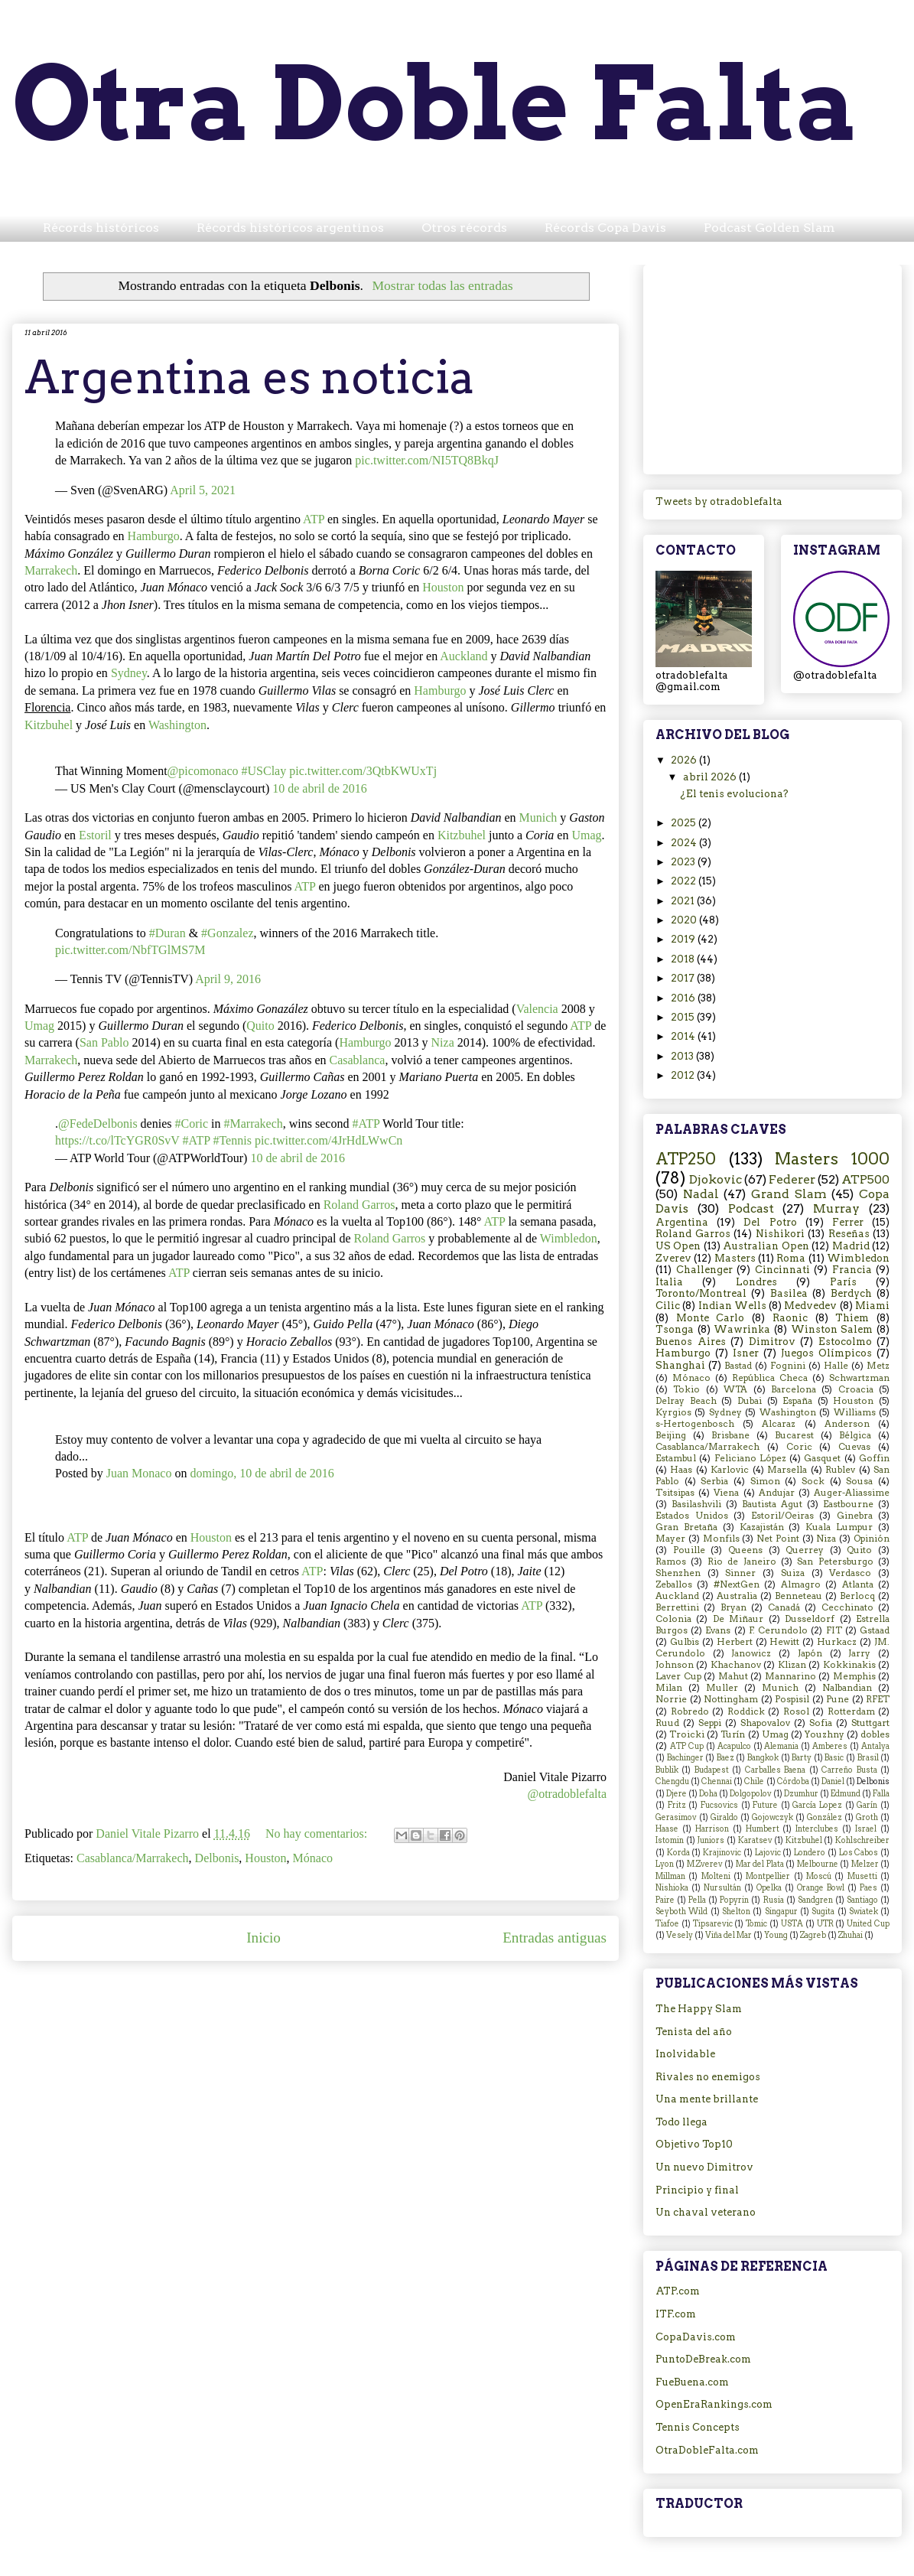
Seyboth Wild (681, 1912)
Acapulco (734, 1746)
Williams (855, 1412)
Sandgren (815, 1900)
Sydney (129, 672)
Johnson (674, 1664)
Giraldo (724, 1817)
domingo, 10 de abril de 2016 (261, 1473)
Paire (665, 1900)
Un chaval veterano (705, 2212)
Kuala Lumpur (839, 1527)
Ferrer (848, 1222)
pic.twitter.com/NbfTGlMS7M (130, 949)
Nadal (701, 1194)
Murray (836, 1208)
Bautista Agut (772, 1504)
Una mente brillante (706, 2099)
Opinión (872, 1538)
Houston (443, 587)
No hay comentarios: (317, 1833)
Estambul (675, 1458)
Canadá (784, 1607)
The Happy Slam (698, 2008)
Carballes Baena (775, 1770)
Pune (837, 1699)
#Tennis (232, 1140)
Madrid (851, 1246)
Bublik (666, 1770)
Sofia (820, 1723)
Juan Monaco (139, 1473)
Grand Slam (789, 1194)
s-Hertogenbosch (694, 1423)
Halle (836, 1365)
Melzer (865, 1864)
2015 (684, 1017)
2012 (684, 1075)
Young (776, 1935)
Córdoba (793, 1781)
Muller (722, 1687)
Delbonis (217, 1857)
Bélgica (855, 1435)
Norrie (671, 1699)
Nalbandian (847, 1687)
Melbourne (817, 1864)
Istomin (669, 1840)
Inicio (263, 1938)
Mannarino (790, 1676)
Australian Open (765, 1246)
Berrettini (677, 1607)
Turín (732, 1734)
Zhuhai (850, 1935)
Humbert (762, 1829)
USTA (792, 1924)
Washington (177, 724)
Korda (678, 1853)
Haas (681, 1469)
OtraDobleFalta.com (707, 2450)
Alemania (781, 1746)
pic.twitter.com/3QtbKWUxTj (363, 770)
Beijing (670, 1435)
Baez (725, 1758)
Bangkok (763, 1758)
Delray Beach (686, 1400)
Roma (790, 1258)
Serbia (714, 1481)
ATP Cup (687, 1746)
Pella (697, 1900)
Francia (852, 1269)
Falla (881, 1794)
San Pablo (104, 1042)
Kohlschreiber (862, 1840)
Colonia (673, 1619)
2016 (684, 998)
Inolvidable (685, 2054)
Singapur (781, 1912)
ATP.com (677, 2291)
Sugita (823, 1912)
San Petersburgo (835, 1561)
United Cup (868, 1924)
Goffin (874, 1458)
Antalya (875, 1746)
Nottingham (731, 1699)
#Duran (167, 933)
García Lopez (817, 1805)
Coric (799, 1446)
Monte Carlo (710, 1318)
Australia (737, 1596)
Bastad (738, 1365)
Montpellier (768, 1876)
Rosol (796, 1711)
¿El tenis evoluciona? (734, 794)
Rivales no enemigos (707, 2077)
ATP (313, 519)
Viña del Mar (728, 1935)
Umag (586, 835)
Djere (676, 1794)
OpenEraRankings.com (714, 2404)
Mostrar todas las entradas (442, 285)
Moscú (818, 1876)
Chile (754, 1781)
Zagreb (813, 1935)
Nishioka (671, 1888)
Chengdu (672, 1781)
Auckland (463, 656)
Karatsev (755, 1840)
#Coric (191, 1123)
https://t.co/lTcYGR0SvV (117, 1140)
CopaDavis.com (695, 2337)
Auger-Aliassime (852, 1492)
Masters (735, 1258)
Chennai (716, 1781)
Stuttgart (870, 1723)
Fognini (787, 1365)
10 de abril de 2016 (319, 788)
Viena (726, 1492)
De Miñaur (738, 1619)
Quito (260, 1025)
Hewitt (784, 1641)
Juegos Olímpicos (826, 1353)
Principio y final (697, 2190)
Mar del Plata (760, 1864)
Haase (666, 1829)
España (797, 1400)
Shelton (736, 1912)
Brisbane (730, 1435)
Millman (670, 1876)
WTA (735, 1389)
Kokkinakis (849, 1664)
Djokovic (715, 1179)
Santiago (862, 1900)
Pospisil (792, 1699)
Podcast (751, 1208)
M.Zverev (705, 1864)
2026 (685, 760)
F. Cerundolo (778, 1630)
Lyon (664, 1864)
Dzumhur (801, 1794)
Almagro (801, 1584)
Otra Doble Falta (435, 102)
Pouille (689, 1550)
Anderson (847, 1423)
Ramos (670, 1561)
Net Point (777, 1538)
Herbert (735, 1641)
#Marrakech (252, 1123)
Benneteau (798, 1596)
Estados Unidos (691, 1515)
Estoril (95, 835)
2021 (684, 901)
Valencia (537, 1008)
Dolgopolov (751, 1794)
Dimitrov (772, 1341)
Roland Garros (359, 1204)
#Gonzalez (227, 933)
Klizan (792, 1664)
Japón (810, 1653)
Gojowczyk (772, 1817)
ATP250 (685, 1158)
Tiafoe (667, 1924)
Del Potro (769, 1222)
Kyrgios (673, 1412)
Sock (813, 1481)
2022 (684, 881)
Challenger (704, 1269)
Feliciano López (750, 1458)
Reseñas (849, 1233)
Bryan (733, 1607)
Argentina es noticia (249, 377)
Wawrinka (742, 1329)
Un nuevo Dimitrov (704, 2167)
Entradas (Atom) (350, 1983)
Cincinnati (782, 1269)
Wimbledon (568, 1238)
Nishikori (780, 1233)
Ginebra (855, 1515)
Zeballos (673, 1584)
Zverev (673, 1258)
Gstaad (875, 1630)
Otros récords (464, 227)
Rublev (840, 1469)
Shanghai (680, 1365)
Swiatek (863, 1912)
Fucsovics (719, 1805)
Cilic (667, 1305)
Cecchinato (847, 1607)
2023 (684, 862)
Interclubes (816, 1829)
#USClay (264, 770)
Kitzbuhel (48, 724)
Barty (802, 1758)
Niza (442, 1042)
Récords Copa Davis (605, 227)
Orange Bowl (820, 1888)
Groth (867, 1817)
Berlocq (857, 1596)
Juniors (710, 1840)
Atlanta (857, 1584)
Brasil (868, 1758)
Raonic (790, 1318)
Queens (745, 1550)
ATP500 (865, 1179)
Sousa (859, 1481)
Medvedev (810, 1305)
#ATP (365, 1123)
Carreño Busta (849, 1770)
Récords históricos (101, 227)
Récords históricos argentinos (290, 227)
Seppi (709, 1723)
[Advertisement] (772, 366)
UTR (825, 1924)
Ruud (667, 1723)
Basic (834, 1758)
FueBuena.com (692, 2382)
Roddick (746, 1711)
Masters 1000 (832, 1158)
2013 (683, 1056)
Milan (668, 1687)
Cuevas (854, 1446)
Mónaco (313, 1857)
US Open (678, 1246)
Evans (717, 1630)
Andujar (777, 1492)
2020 (685, 920)
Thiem (852, 1318)
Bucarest (794, 1435)
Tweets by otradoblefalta (718, 501)
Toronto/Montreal (700, 1293)
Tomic (756, 1924)
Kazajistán (762, 1527)
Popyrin (734, 1900)
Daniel (832, 1781)
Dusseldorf (809, 1619)
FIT (834, 1630)
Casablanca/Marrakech (132, 1857)
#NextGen (736, 1584)
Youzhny (824, 1734)
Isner (746, 1353)
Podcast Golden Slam (769, 227)
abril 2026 (711, 777)
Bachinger (685, 1758)
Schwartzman (859, 1378)
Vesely (679, 1935)
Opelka (769, 1888)
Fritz (677, 1805)
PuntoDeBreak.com (703, 2359)
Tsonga (674, 1329)
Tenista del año (693, 2031)
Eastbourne (848, 1504)
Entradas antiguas (555, 1938)
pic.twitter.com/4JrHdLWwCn (328, 1140)
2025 (684, 823)
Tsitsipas (674, 1492)
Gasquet (822, 1458)
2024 (685, 842)
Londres (756, 1282)
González (824, 1817)
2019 (684, 939)
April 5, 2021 (203, 490)
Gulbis (684, 1641)
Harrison (712, 1829)
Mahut (733, 1676)
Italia (669, 1282)
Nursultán (722, 1888)
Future (765, 1805)
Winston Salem (832, 1329)
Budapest (711, 1770)
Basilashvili (696, 1504)
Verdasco (850, 1573)
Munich (538, 817)
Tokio (686, 1389)
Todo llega (681, 2122)
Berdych (851, 1293)
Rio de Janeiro (741, 1561)
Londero (809, 1853)
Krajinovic (722, 1853)
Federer (792, 1179)
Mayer (670, 1538)
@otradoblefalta (567, 1793)
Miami (872, 1305)
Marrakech (50, 570)
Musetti (862, 1876)
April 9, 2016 (228, 978)
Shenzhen (678, 1573)
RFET (878, 1699)
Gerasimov (676, 1817)
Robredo (690, 1711)
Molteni (715, 1876)
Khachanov (736, 1664)
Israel (866, 1829)
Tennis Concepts (697, 2427)
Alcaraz (778, 1423)
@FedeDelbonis (98, 1123)
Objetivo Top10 (694, 2144)
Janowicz (751, 1653)
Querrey (805, 1550)
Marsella (787, 1469)
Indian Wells (732, 1305)
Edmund (845, 1794)
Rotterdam (851, 1711)
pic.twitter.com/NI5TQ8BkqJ (427, 460)
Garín (867, 1805)
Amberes (829, 1746)
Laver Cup (678, 1676)
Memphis (854, 1676)
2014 (684, 1036)
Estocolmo (845, 1341)
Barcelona (793, 1389)
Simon (765, 1481)
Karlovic (730, 1469)
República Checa (770, 1378)
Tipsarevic (713, 1924)
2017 (684, 978)
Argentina (681, 1222)
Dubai (749, 1400)
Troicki (686, 1734)
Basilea (789, 1293)
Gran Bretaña (686, 1527)
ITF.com (675, 2314)
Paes (868, 1888)
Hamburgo (154, 535)
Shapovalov (765, 1723)
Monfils (721, 1538)
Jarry (859, 1653)
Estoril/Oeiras (782, 1515)
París (843, 1282)
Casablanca (357, 1060)
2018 (684, 959)
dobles (875, 1734)
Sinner (740, 1573)
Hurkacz (837, 1641)
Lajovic (768, 1853)
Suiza (793, 1573)
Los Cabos (859, 1853)
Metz (878, 1365)
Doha (708, 1794)
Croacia (855, 1389)
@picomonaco (203, 770)
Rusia (773, 1900)
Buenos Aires (690, 1341)
